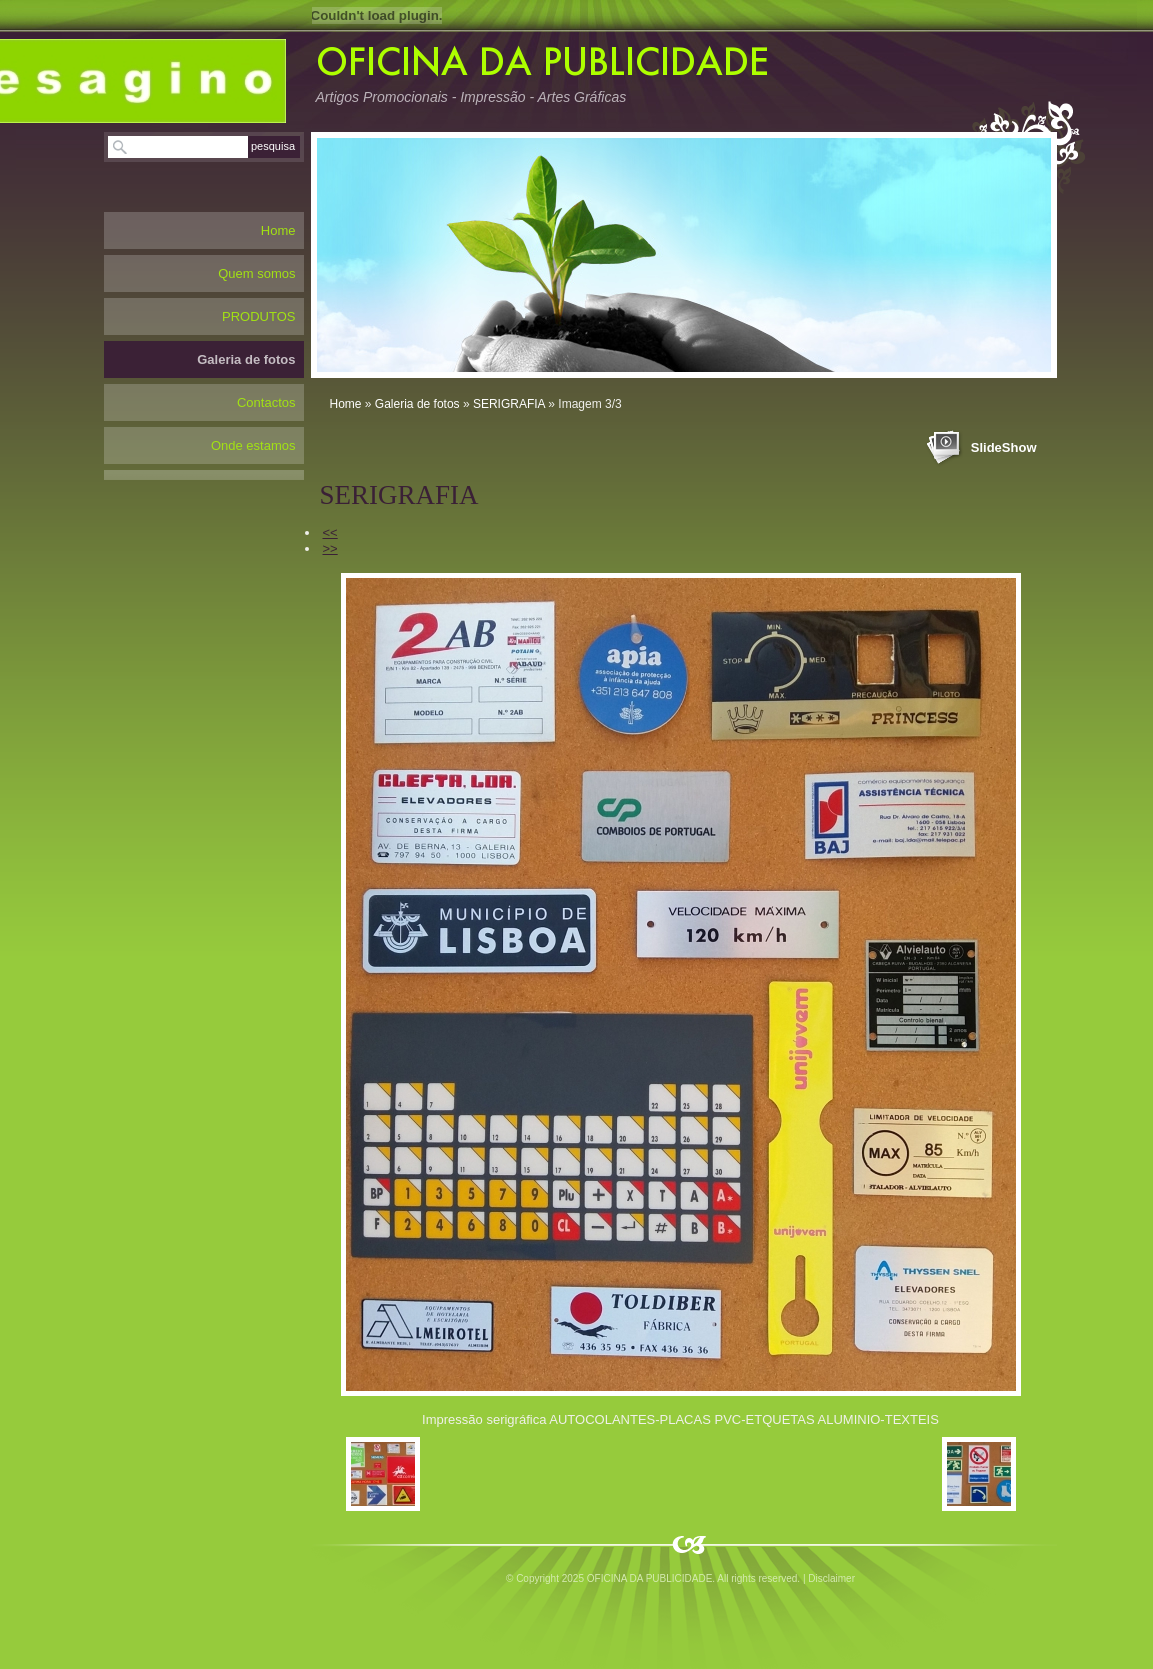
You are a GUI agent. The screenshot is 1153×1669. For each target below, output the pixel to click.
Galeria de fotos (417, 404)
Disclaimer (831, 1578)
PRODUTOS (258, 316)
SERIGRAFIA (509, 404)
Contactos (266, 402)
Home (346, 404)
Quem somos (256, 273)
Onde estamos (253, 445)
